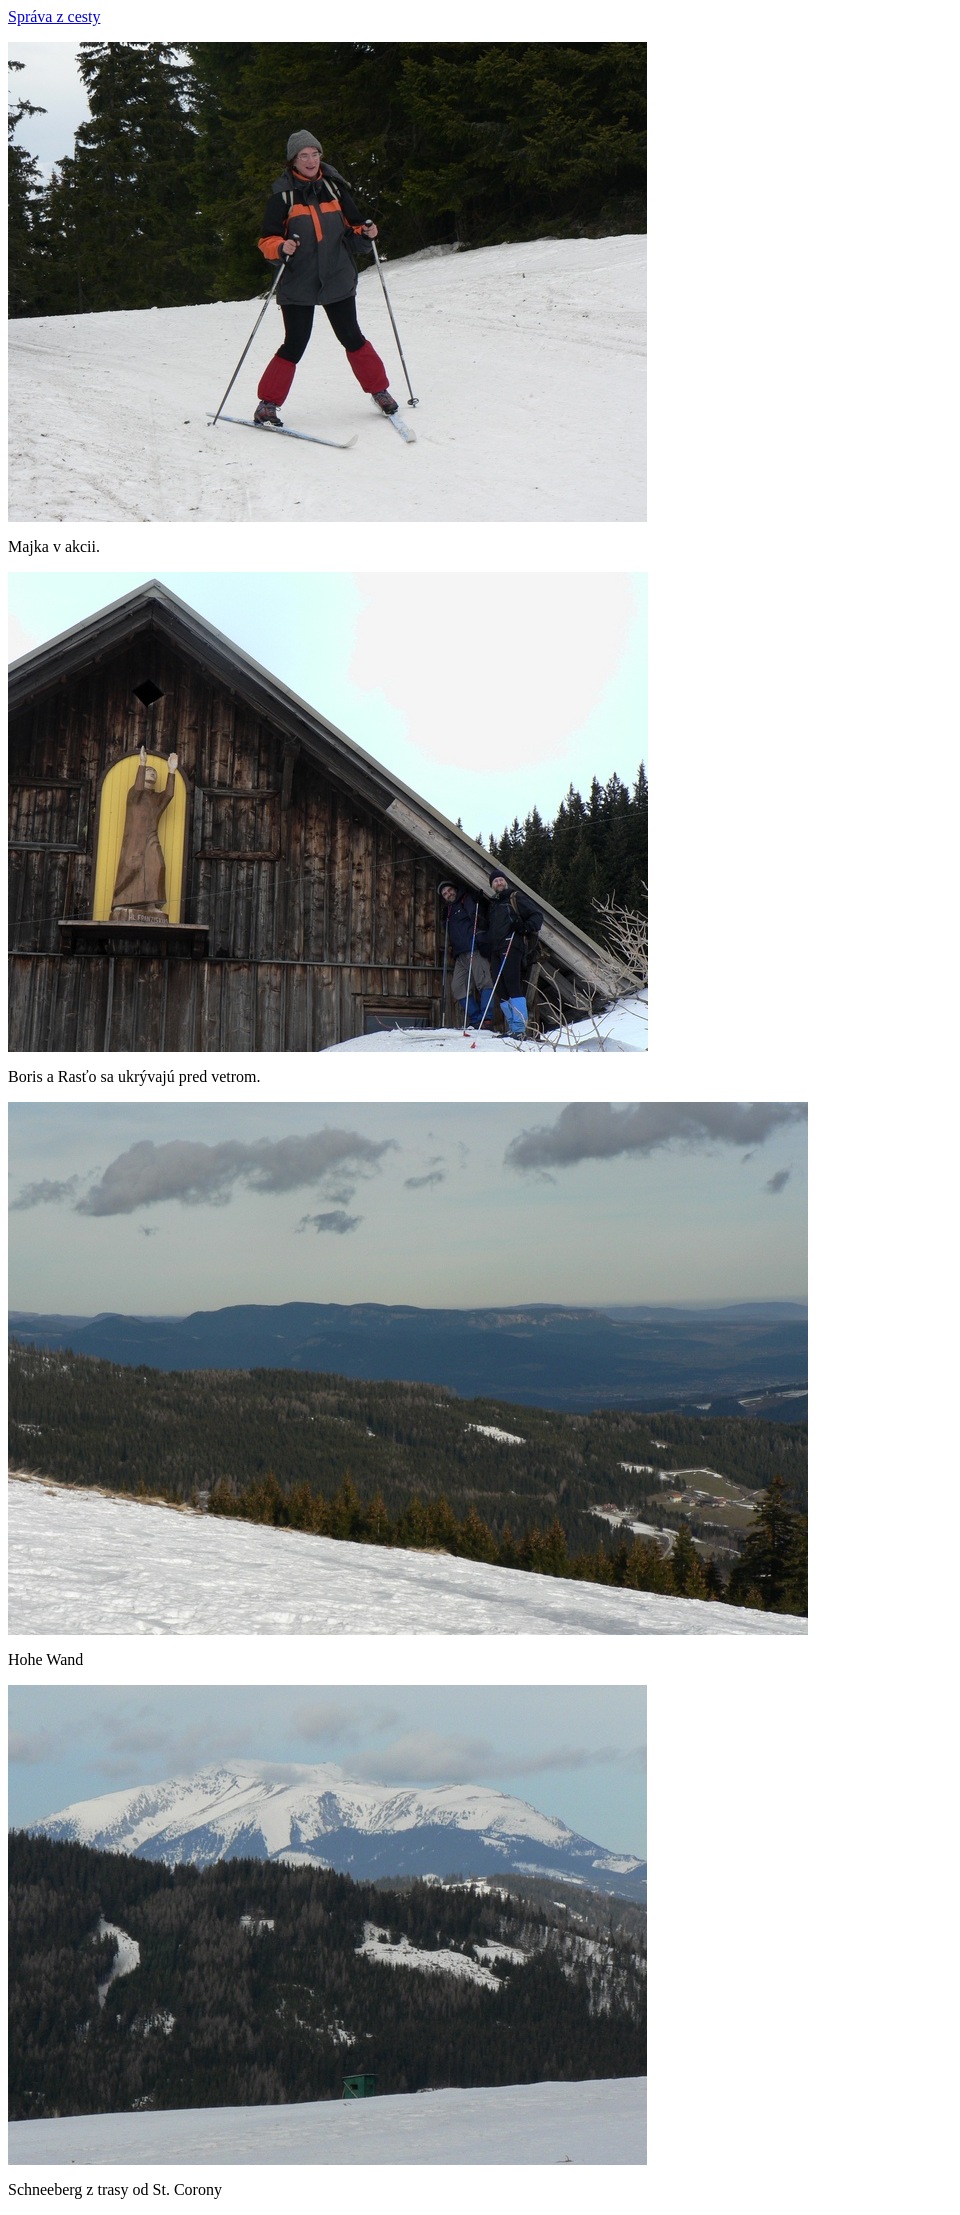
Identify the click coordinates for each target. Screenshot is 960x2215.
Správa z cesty (54, 16)
